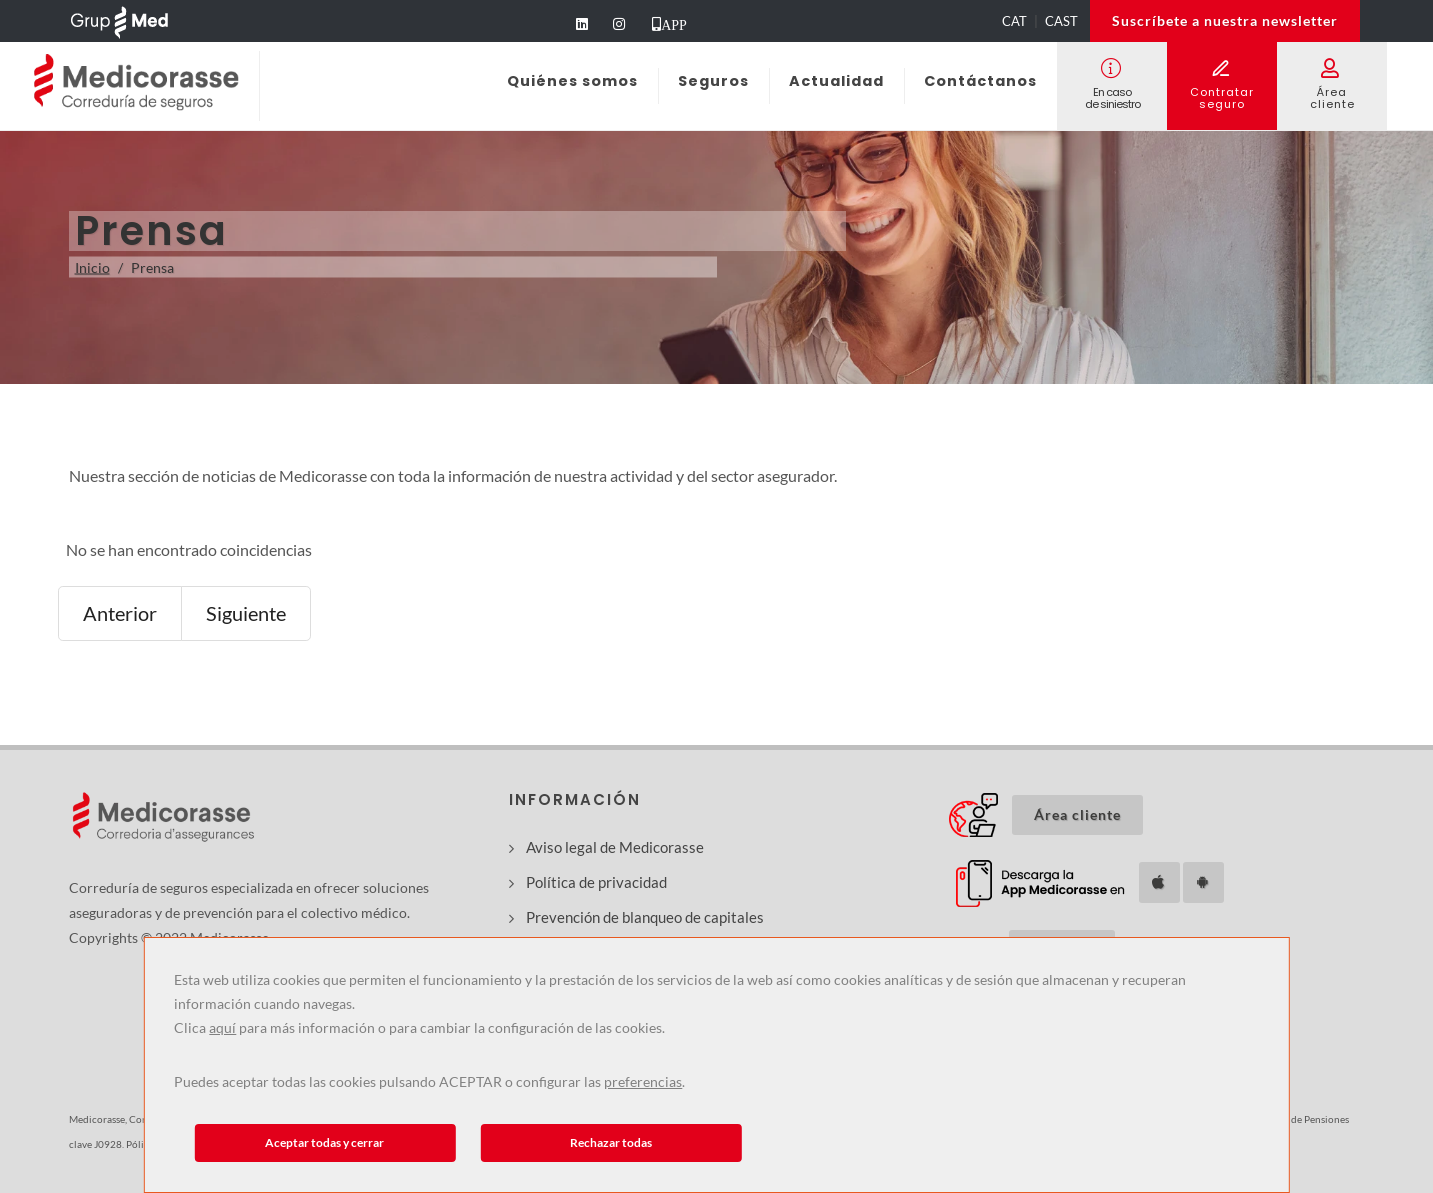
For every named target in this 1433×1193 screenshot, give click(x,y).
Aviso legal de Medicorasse (615, 847)
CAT (1014, 21)
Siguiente (246, 613)
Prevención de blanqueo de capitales (645, 917)
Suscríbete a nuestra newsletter (1225, 20)
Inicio (92, 267)
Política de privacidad (596, 882)
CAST (1061, 21)
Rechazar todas (611, 1142)
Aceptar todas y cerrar (324, 1142)
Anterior (120, 613)
